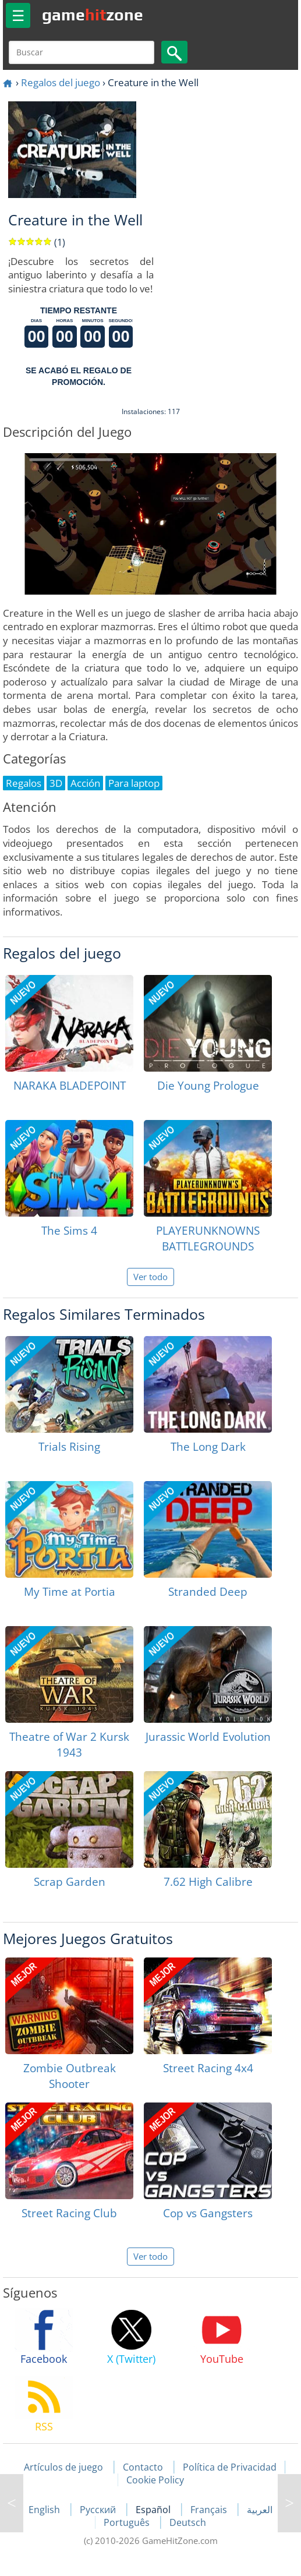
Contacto (143, 2467)
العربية (259, 2509)
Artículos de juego (63, 2467)
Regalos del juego (60, 82)
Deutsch (187, 2522)
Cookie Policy (155, 2479)
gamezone (92, 14)
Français (209, 2509)
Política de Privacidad (230, 2467)
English (45, 2509)
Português (128, 2522)
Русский (99, 2509)
